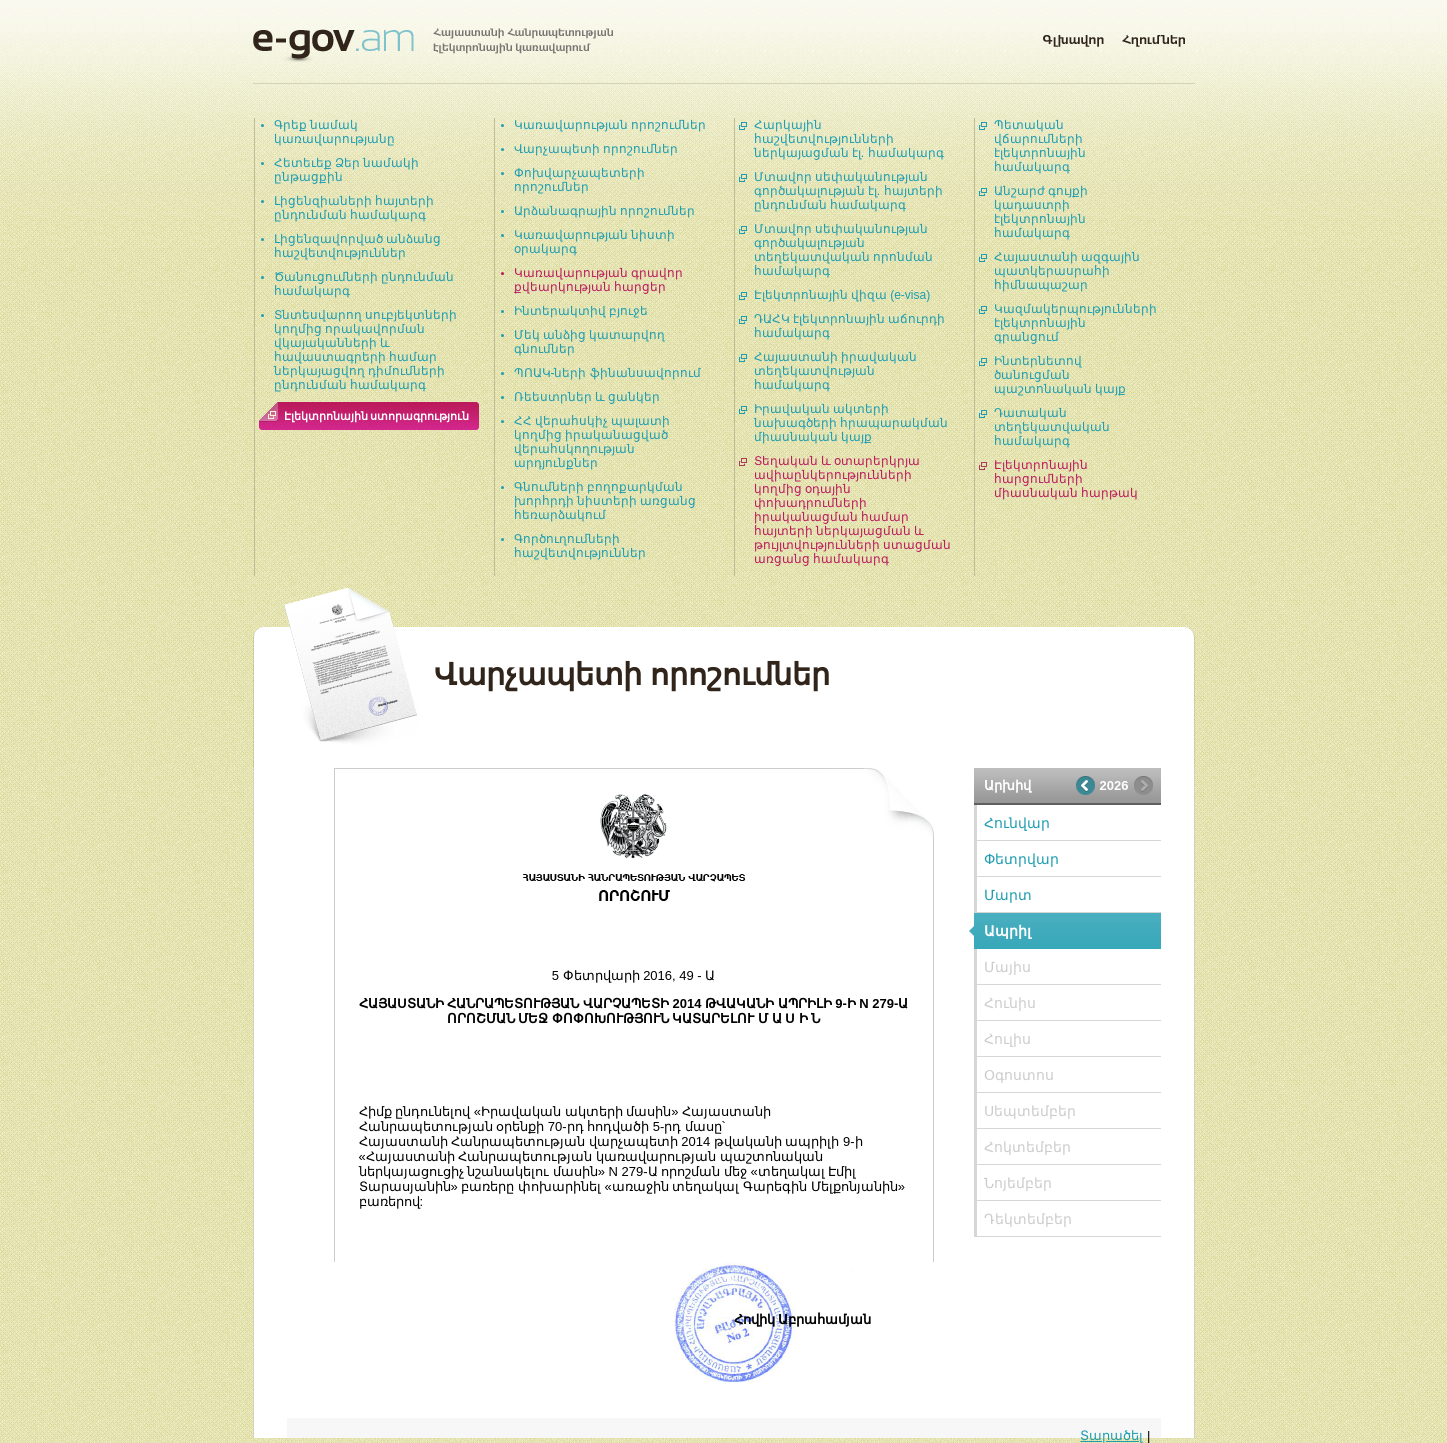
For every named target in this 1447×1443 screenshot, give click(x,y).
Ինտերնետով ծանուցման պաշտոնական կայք (1060, 375)
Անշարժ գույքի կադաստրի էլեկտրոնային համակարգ (1041, 212)
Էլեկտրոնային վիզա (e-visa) (842, 295)
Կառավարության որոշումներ (610, 125)
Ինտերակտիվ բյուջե (581, 311)
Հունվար (1017, 823)
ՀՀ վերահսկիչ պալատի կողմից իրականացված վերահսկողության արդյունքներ (592, 442)
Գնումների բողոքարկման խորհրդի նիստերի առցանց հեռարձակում (605, 501)
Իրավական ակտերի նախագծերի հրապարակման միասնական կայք (851, 423)
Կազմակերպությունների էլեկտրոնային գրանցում (1075, 323)
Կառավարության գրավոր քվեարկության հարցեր (598, 280)
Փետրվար (1021, 859)
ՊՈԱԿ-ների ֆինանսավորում (607, 373)
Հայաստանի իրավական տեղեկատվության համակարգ (835, 371)
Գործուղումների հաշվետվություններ (580, 546)
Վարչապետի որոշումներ (596, 149)
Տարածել (1111, 1435)
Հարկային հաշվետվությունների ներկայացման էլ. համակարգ (849, 139)
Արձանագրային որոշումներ (604, 211)
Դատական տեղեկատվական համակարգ (1052, 427)
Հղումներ (1154, 36)
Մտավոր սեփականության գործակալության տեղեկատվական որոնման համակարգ (843, 250)
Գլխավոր (1073, 36)
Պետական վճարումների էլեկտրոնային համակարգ (1040, 146)
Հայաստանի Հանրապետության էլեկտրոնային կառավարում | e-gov (433, 45)
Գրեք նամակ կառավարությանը (334, 132)
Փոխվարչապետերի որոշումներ (579, 180)
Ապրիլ (1007, 931)
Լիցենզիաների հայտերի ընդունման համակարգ (354, 208)
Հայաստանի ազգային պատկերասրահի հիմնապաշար (1067, 271)
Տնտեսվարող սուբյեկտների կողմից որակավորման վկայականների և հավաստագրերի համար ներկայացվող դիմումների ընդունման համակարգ (365, 350)
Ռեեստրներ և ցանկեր (587, 397)
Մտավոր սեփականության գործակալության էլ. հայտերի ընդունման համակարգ (848, 191)
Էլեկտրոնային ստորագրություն (377, 416)
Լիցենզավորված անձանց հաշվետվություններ (357, 246)
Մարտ (1008, 895)
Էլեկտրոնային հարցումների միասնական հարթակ (1066, 479)
